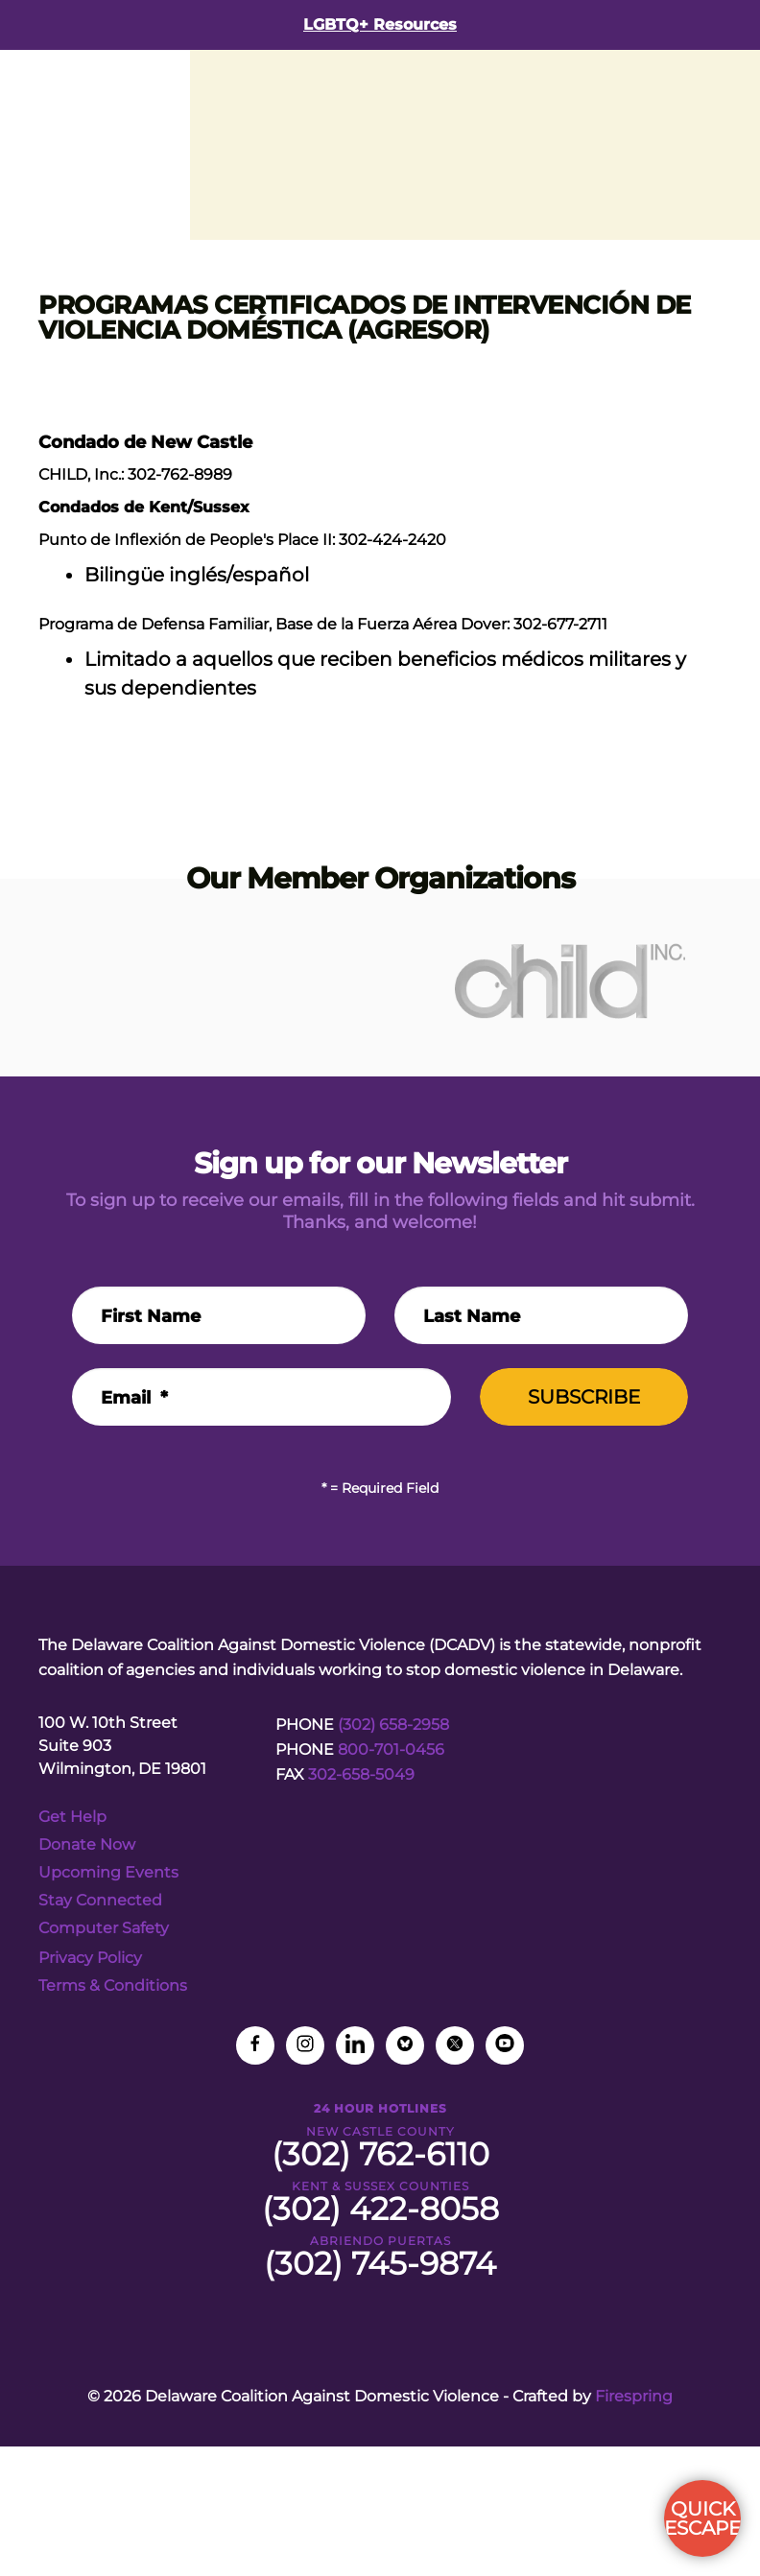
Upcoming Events (108, 1872)
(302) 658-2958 (393, 1724)
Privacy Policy (90, 1958)
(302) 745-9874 (380, 2263)
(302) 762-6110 (380, 2154)
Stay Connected (100, 1900)
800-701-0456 (391, 1749)
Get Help (72, 1817)
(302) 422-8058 (380, 2208)
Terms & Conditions (112, 1985)
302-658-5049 (361, 1774)
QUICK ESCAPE (702, 2518)
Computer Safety (103, 1928)
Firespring (634, 2396)
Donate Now (86, 1844)
